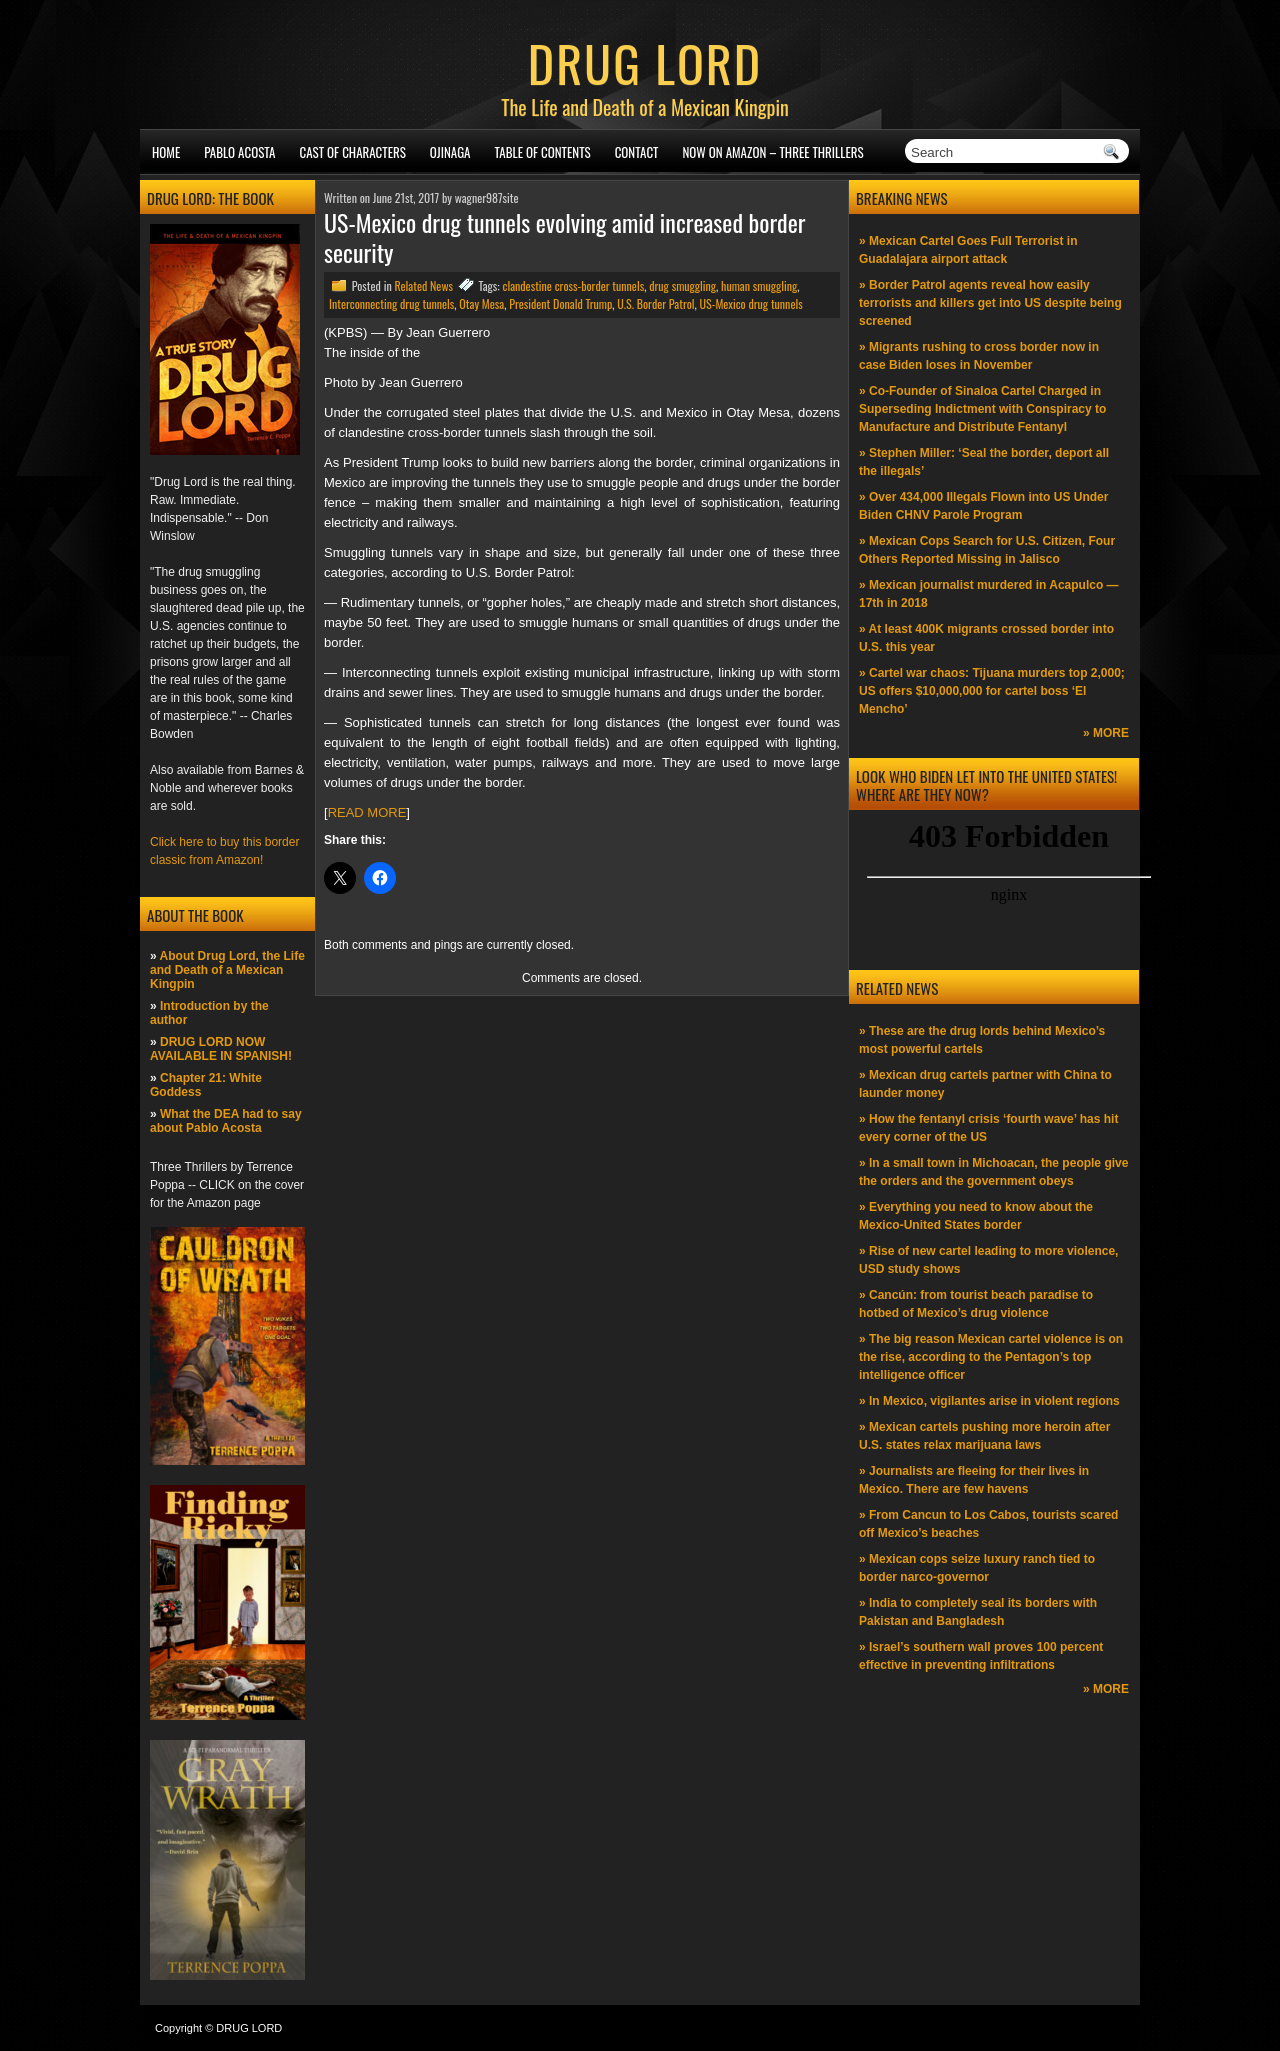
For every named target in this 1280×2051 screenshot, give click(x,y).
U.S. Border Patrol (655, 303)
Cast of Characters (353, 152)
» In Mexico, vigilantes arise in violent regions (989, 1401)
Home (166, 152)
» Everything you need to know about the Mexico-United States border (976, 1216)
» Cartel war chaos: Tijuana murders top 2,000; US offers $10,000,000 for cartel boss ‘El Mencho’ (992, 691)
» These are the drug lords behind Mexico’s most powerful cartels (982, 1040)
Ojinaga (450, 152)
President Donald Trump (560, 303)
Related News (423, 285)
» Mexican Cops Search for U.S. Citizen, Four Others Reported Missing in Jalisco (987, 550)
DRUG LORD (645, 62)
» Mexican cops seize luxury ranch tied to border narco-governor (977, 1568)
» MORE (1106, 733)
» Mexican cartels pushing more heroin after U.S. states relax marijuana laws (984, 1436)
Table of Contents (543, 152)
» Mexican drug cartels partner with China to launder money (985, 1084)
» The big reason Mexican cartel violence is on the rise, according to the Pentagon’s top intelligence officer (991, 1357)
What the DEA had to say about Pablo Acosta (226, 1121)
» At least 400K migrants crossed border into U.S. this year (986, 638)
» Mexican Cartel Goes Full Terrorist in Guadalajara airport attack (968, 250)
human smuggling (759, 285)
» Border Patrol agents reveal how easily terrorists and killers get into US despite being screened (990, 303)
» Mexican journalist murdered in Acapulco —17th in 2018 (989, 594)
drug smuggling (682, 285)
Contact (637, 152)
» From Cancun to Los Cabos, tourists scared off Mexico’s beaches (988, 1524)
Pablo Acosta (239, 152)
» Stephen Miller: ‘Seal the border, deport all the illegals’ (984, 462)
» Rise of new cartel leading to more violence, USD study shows (988, 1260)
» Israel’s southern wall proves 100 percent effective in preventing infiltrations (981, 1656)
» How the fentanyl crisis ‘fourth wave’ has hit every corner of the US (988, 1128)
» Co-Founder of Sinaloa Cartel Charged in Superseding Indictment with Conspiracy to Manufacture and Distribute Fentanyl (982, 409)
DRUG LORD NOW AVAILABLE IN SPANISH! (221, 1049)
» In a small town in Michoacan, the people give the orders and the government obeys (993, 1172)
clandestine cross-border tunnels (573, 285)
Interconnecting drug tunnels (391, 303)
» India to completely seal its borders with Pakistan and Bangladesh (978, 1612)
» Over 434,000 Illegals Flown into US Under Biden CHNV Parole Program (983, 506)
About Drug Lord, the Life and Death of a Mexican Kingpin (227, 970)
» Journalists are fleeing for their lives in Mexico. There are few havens (974, 1480)
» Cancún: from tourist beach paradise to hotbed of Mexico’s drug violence (976, 1304)
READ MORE (367, 812)
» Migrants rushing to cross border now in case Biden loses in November (979, 356)
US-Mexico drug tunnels (751, 303)
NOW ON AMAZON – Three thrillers (772, 152)
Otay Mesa (481, 303)
